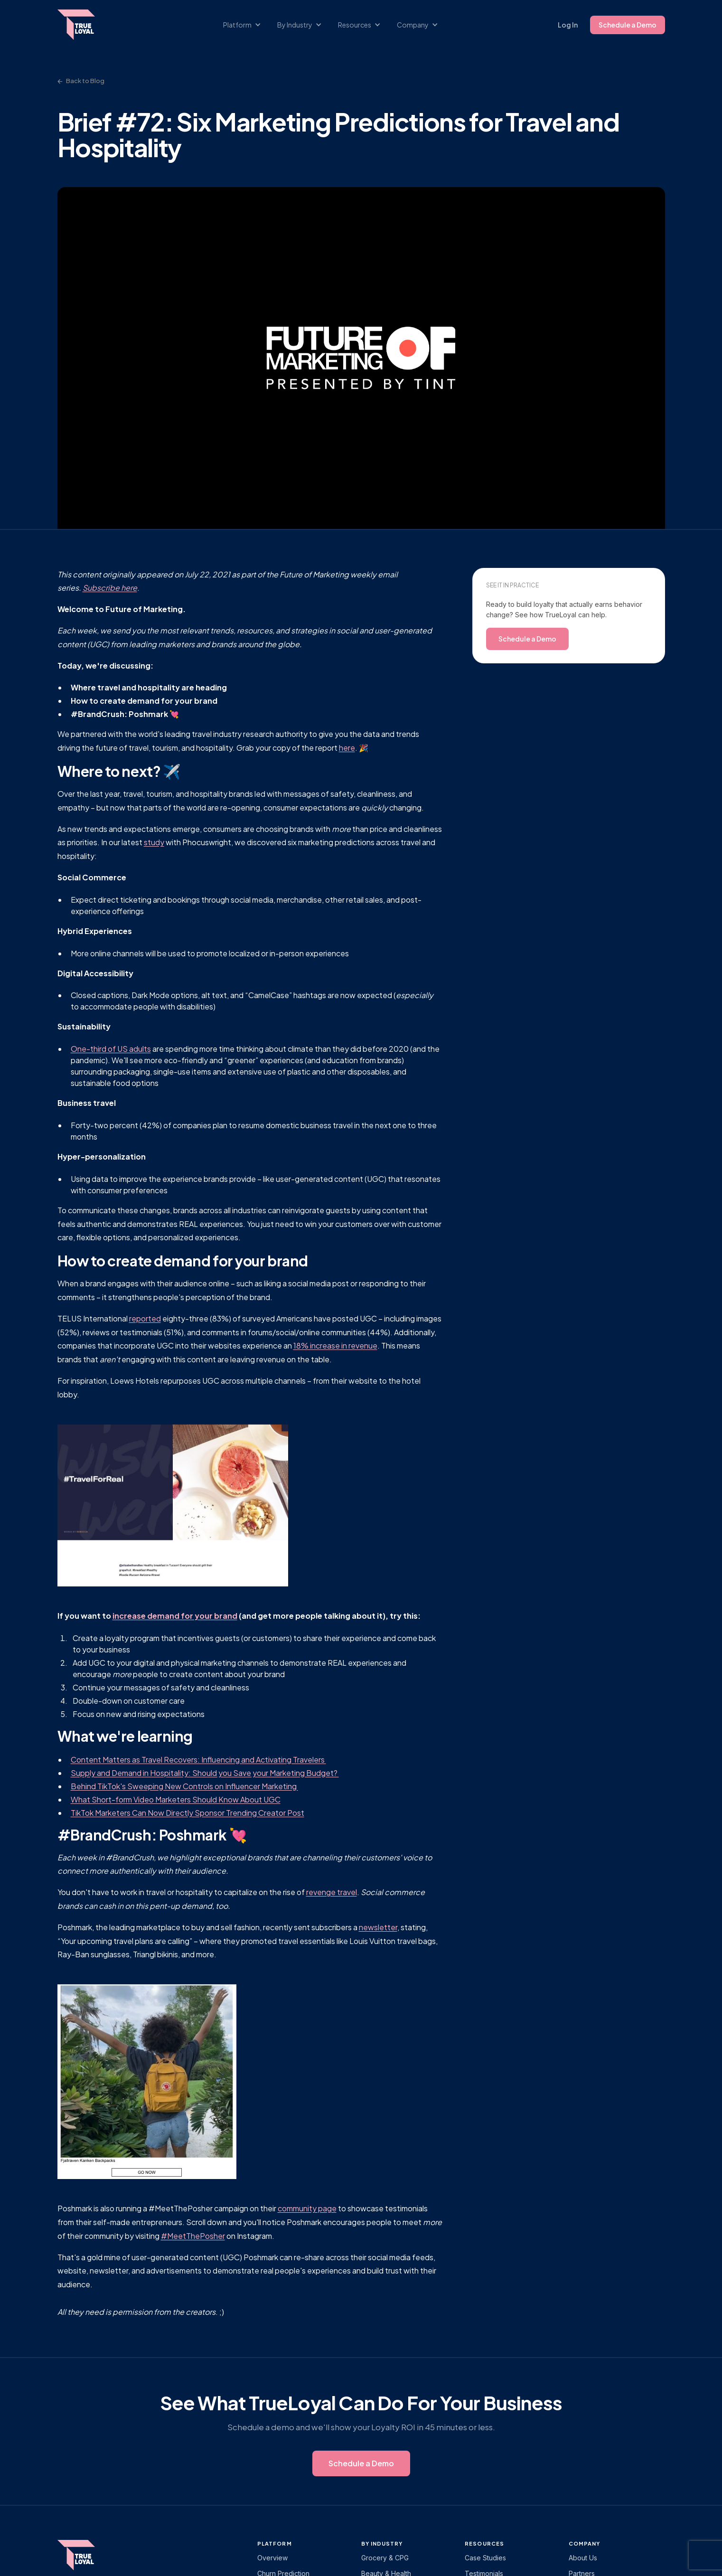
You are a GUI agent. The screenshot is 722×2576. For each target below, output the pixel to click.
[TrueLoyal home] (90, 2555)
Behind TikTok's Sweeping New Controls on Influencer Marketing (184, 1786)
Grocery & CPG (385, 2558)
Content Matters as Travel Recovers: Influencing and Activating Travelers (198, 1760)
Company (584, 2543)
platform (274, 2543)
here (347, 748)
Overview (272, 2558)
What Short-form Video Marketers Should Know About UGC (176, 1799)
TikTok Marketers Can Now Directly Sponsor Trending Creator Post (187, 1813)
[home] (85, 24)
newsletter (378, 1927)
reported (145, 1318)
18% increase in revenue (335, 1345)
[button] (247, 25)
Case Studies (485, 2558)
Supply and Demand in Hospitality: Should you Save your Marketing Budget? (205, 1773)
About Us (583, 2558)
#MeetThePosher (193, 2236)
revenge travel (331, 1892)
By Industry (382, 2543)
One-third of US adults (111, 1049)
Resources (484, 2543)
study (154, 842)
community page (307, 2208)
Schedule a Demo (627, 24)
